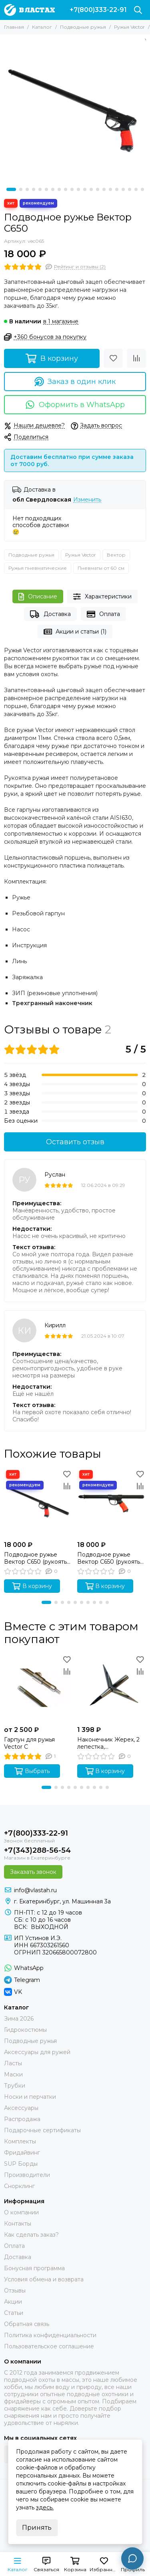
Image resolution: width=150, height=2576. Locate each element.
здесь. (45, 2507)
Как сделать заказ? (31, 2234)
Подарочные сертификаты (42, 2130)
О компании (21, 2212)
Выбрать (32, 1771)
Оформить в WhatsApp (75, 404)
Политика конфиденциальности (50, 2335)
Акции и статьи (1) (75, 632)
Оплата (103, 614)
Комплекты (20, 2141)
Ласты (13, 2063)
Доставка (50, 614)
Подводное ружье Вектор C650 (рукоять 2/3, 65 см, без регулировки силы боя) (37, 1558)
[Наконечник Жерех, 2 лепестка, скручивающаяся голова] (111, 1687)
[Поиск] (138, 10)
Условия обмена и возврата (44, 2279)
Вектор (116, 555)
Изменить (87, 500)
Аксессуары (21, 2108)
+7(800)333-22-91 (98, 10)
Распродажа (22, 2119)
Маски (13, 2074)
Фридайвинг (22, 2152)
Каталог (42, 27)
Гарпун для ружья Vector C (29, 1743)
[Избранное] (113, 358)
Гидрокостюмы (25, 2029)
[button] (11, 189)
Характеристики (102, 596)
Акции (13, 2301)
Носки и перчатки (30, 2096)
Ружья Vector (129, 27)
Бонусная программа (34, 2268)
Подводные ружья (83, 27)
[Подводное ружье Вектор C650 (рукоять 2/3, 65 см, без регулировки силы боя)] (38, 1502)
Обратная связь (26, 2324)
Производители (27, 2174)
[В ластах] (29, 10)
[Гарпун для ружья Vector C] (38, 1687)
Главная (14, 27)
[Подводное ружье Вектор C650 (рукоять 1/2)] (111, 1502)
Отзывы (15, 2290)
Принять (37, 2527)
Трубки (14, 2085)
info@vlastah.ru (35, 1890)
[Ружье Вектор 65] (75, 109)
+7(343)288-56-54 (37, 1850)
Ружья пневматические (37, 568)
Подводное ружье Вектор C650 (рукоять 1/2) (108, 1558)
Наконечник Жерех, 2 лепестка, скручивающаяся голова (108, 1743)
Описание (37, 596)
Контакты (17, 2223)
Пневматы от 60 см (101, 568)
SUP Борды (21, 2163)
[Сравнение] (136, 358)
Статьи (13, 2312)
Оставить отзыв (75, 1141)
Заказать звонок (33, 1871)
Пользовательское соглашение (49, 2346)
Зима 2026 (19, 2018)
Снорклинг (19, 2186)
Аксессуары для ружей (37, 2052)
